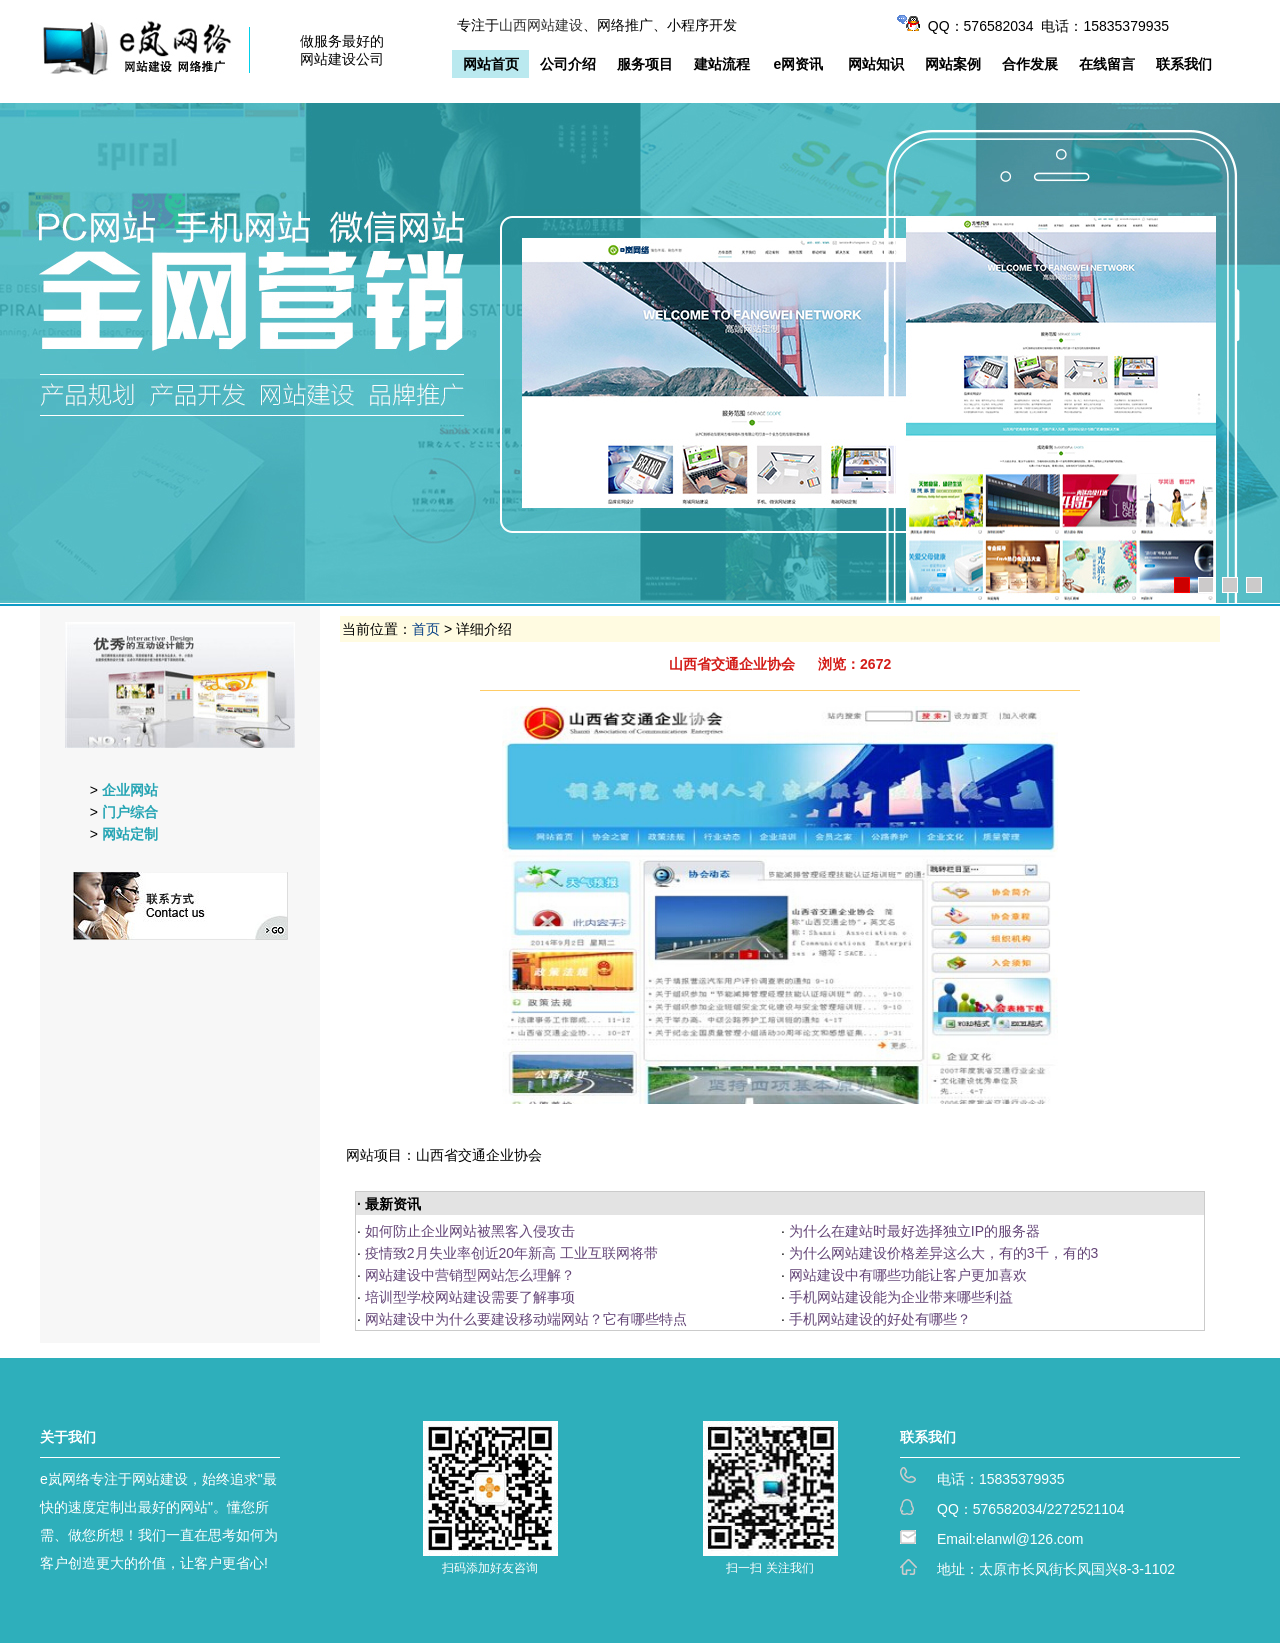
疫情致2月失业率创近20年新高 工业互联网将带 (511, 1253)
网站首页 (491, 64)
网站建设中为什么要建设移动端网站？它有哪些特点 (526, 1319)
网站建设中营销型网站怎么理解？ (470, 1275)
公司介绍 (568, 64)
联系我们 (1184, 64)
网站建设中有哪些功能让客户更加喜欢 (908, 1275)
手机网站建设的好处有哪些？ (880, 1319)
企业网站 (130, 790)
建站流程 (722, 64)
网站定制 (130, 834)
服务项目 (645, 64)
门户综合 (130, 812)
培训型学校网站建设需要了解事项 (470, 1297)
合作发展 (1030, 64)
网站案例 (953, 64)
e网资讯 (799, 64)
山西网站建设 (541, 25)
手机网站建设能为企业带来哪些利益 (901, 1297)
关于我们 (68, 1437)
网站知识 (876, 64)
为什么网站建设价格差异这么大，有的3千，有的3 (944, 1253)
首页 (426, 629)
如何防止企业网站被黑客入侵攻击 (470, 1231)
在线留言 (1107, 64)
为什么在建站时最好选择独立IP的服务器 (914, 1231)
